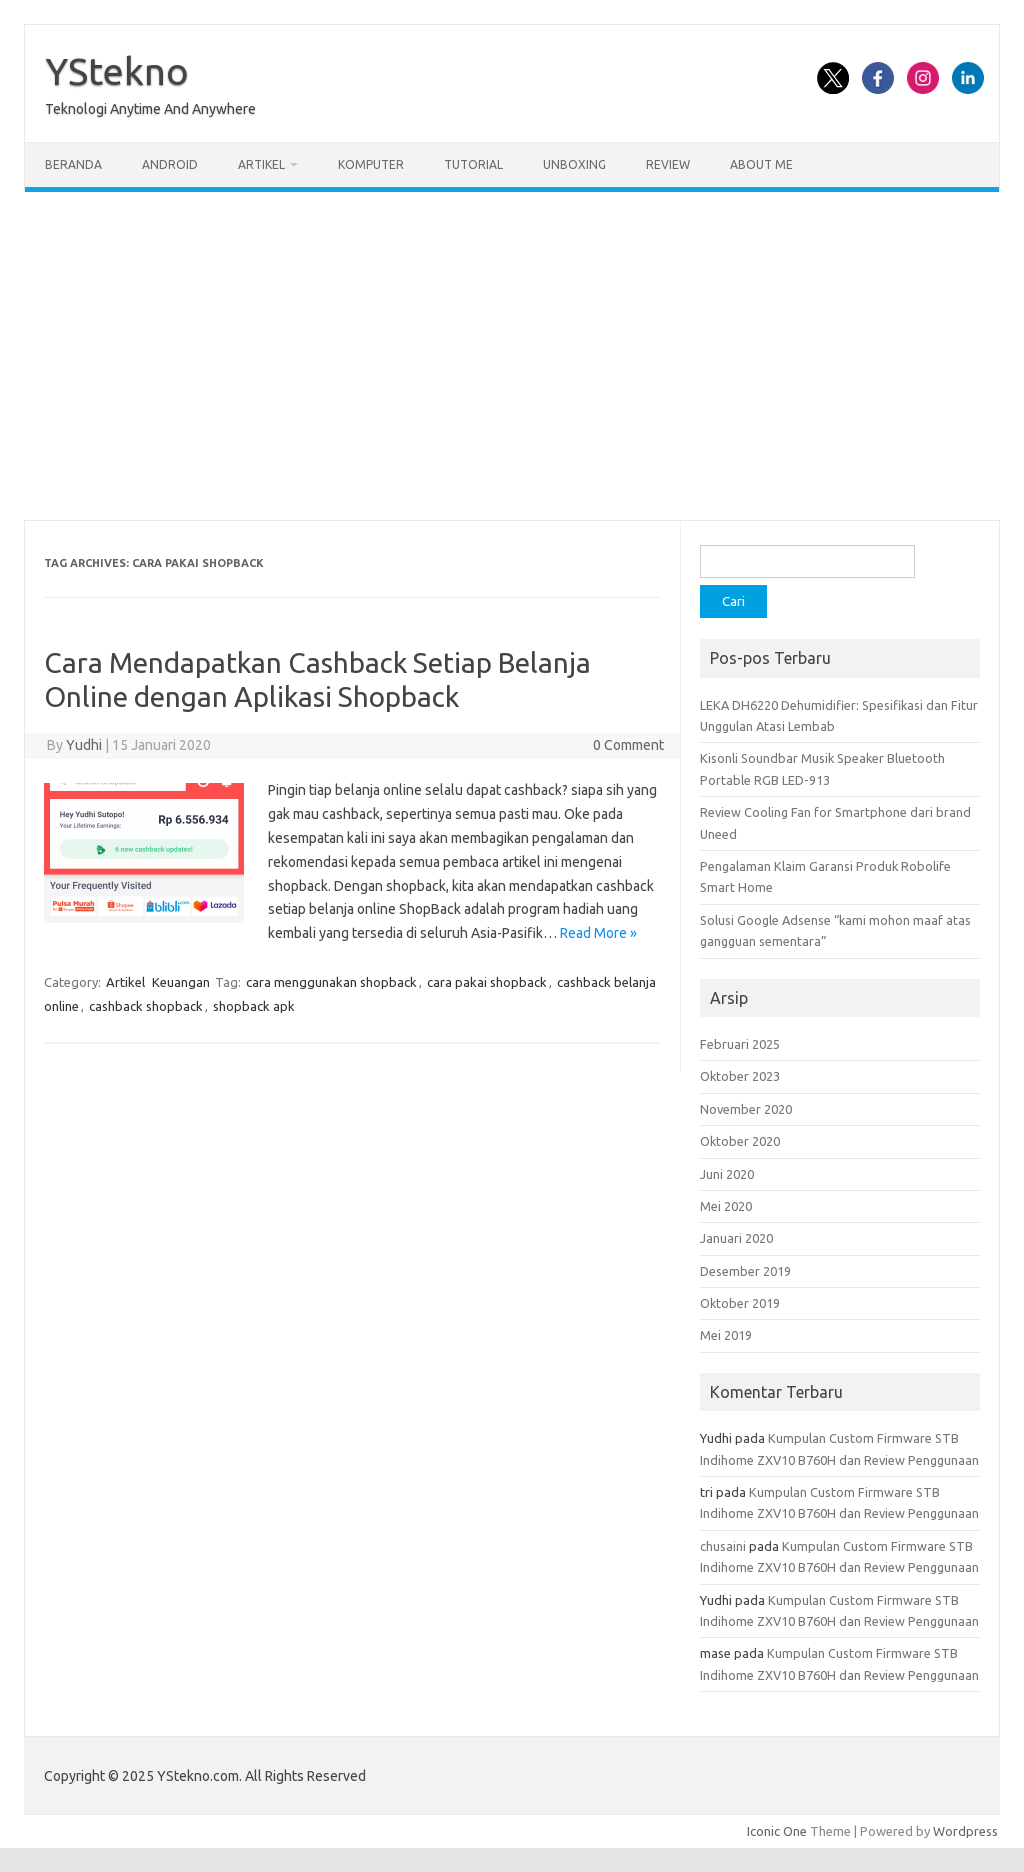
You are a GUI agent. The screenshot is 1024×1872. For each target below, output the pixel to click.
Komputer (371, 164)
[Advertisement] (512, 356)
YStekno (117, 71)
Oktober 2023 (740, 1076)
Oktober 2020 (740, 1141)
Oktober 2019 (740, 1303)
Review (668, 164)
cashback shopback (146, 1006)
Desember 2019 (745, 1271)
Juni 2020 (727, 1174)
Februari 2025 (740, 1044)
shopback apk (254, 1006)
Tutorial (473, 164)
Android (170, 164)
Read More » (598, 933)
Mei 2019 (726, 1335)
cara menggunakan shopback (331, 982)
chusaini (723, 1546)
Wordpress (965, 1831)
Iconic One (777, 1831)
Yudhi (84, 745)
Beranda (73, 164)
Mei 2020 (726, 1206)
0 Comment (628, 745)
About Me (761, 164)
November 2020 (746, 1109)
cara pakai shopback (487, 982)
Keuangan (181, 982)
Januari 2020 (736, 1238)
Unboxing (574, 164)
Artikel (261, 164)
